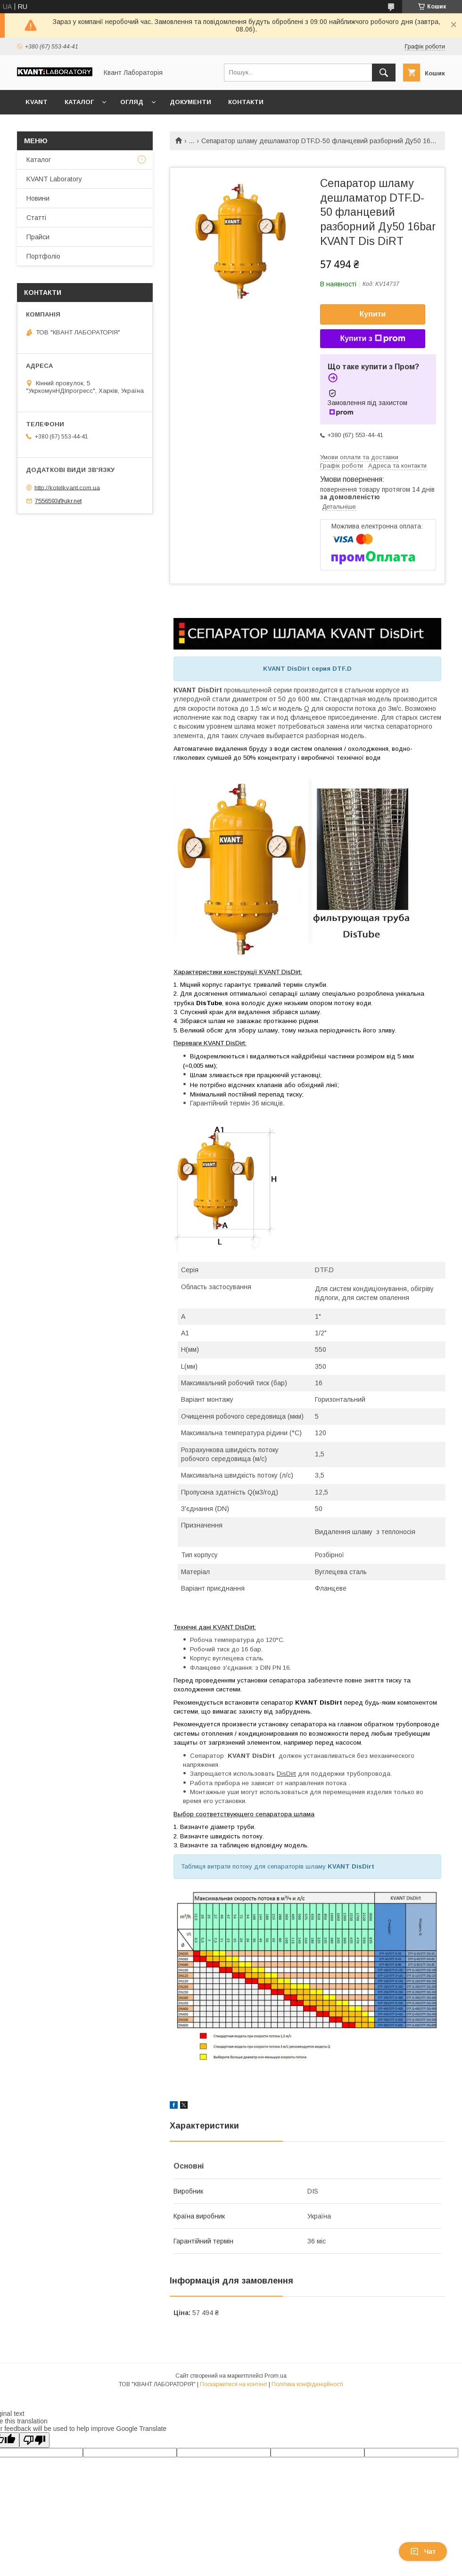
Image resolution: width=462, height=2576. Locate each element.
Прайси (38, 237)
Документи (190, 102)
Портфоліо (43, 256)
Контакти (246, 102)
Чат (423, 2551)
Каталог (79, 102)
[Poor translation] (34, 2440)
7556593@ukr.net (58, 500)
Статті (36, 217)
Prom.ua (275, 2376)
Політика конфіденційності (307, 2384)
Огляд (131, 102)
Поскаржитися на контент (233, 2384)
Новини (38, 198)
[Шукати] (384, 72)
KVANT (36, 102)
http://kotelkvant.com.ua (67, 487)
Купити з (372, 338)
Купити (373, 314)
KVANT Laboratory (54, 179)
